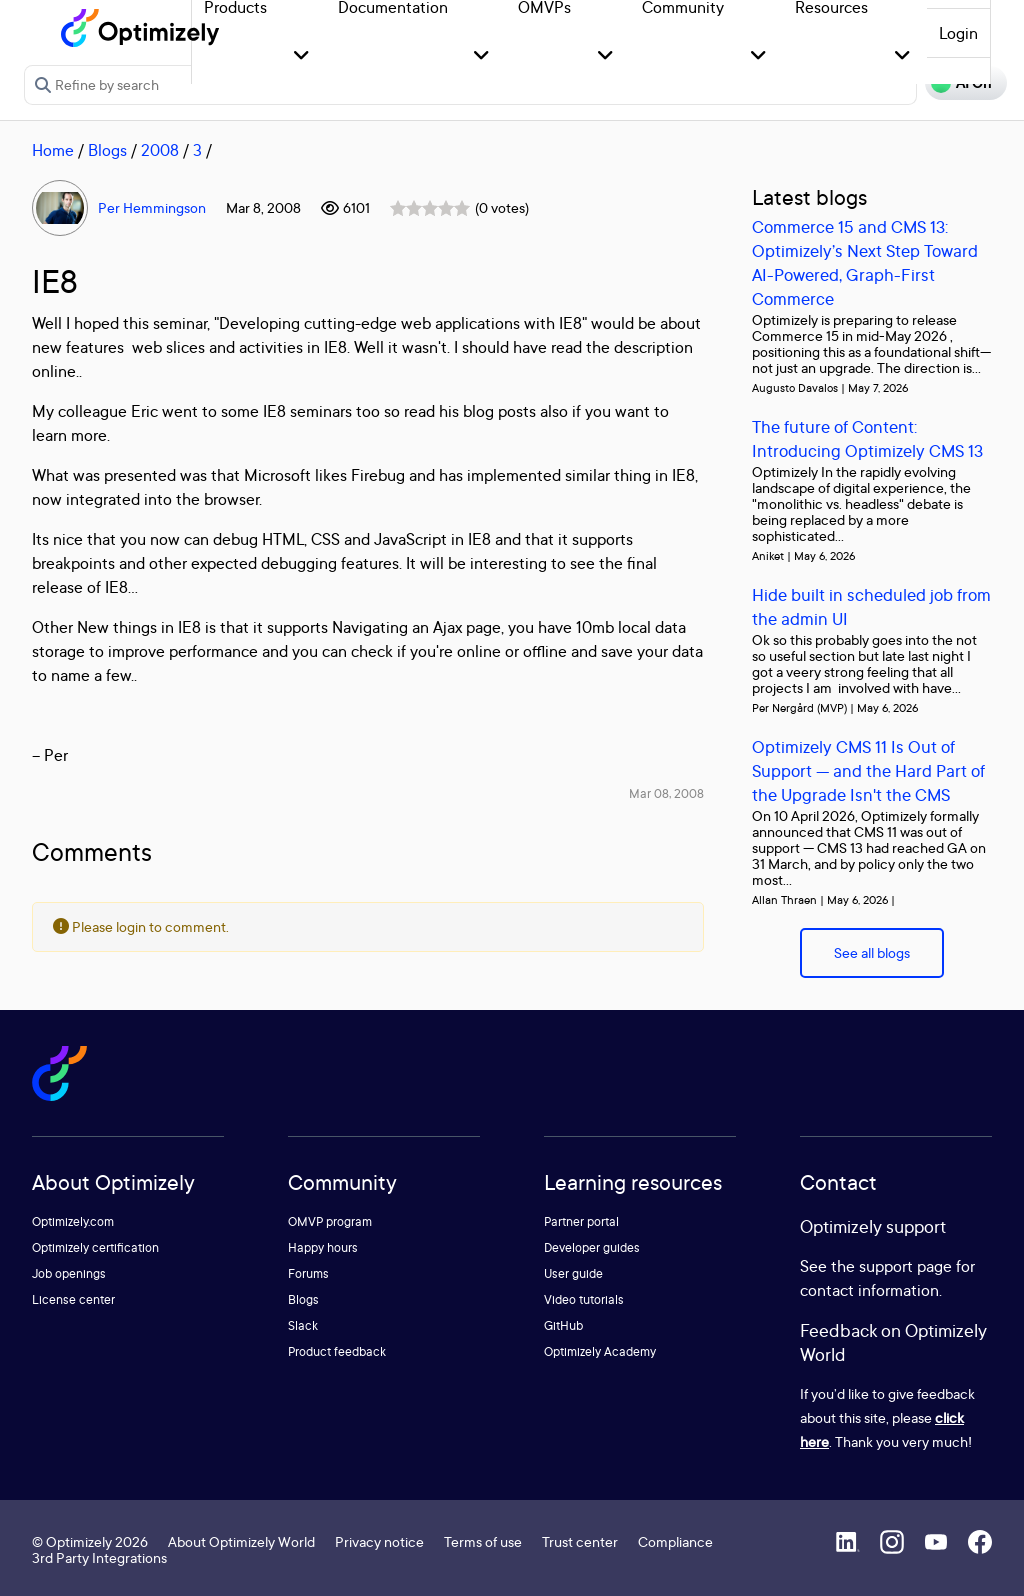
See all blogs (872, 952)
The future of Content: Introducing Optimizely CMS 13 (867, 438)
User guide (573, 1273)
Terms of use (483, 1541)
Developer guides (592, 1247)
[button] (301, 56)
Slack (303, 1325)
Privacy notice (379, 1541)
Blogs (107, 150)
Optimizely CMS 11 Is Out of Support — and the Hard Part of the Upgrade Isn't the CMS (868, 770)
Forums (308, 1273)
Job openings (69, 1273)
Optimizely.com (73, 1221)
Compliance (675, 1541)
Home (53, 150)
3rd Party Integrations (99, 1557)
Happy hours (323, 1247)
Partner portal (581, 1221)
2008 (160, 150)
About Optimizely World (241, 1541)
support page (905, 1266)
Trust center (580, 1541)
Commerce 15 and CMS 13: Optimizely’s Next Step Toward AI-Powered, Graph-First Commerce (865, 262)
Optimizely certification (95, 1247)
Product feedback (337, 1351)
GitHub (563, 1325)
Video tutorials (584, 1299)
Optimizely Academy (600, 1351)
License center (73, 1299)
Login (958, 33)
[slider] (430, 208)
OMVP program (330, 1221)
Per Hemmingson (152, 207)
